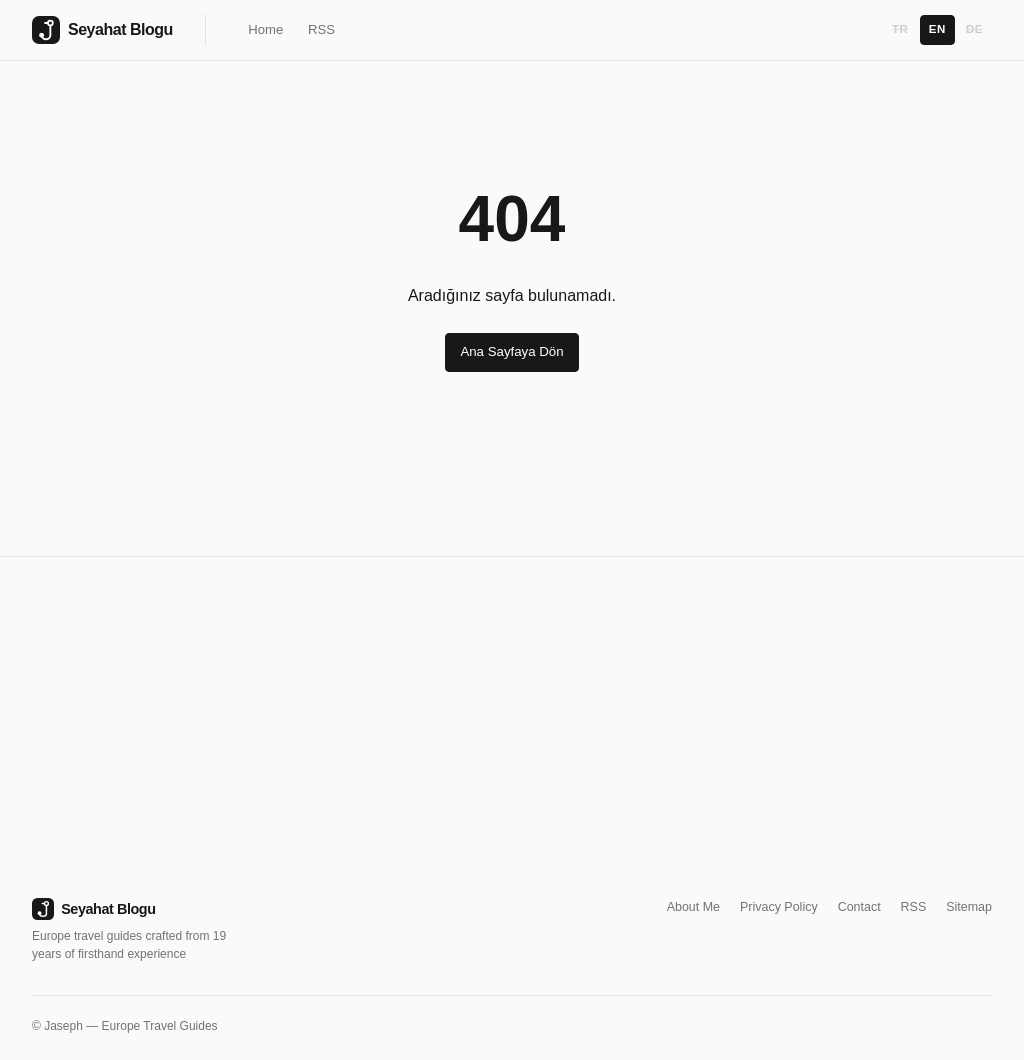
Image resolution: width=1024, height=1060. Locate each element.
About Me (693, 907)
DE (974, 29)
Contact (859, 907)
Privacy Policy (779, 907)
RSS (321, 29)
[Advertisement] (512, 747)
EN (937, 29)
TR (900, 29)
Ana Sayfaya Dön (511, 351)
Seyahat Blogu (94, 909)
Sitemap (969, 907)
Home (265, 29)
